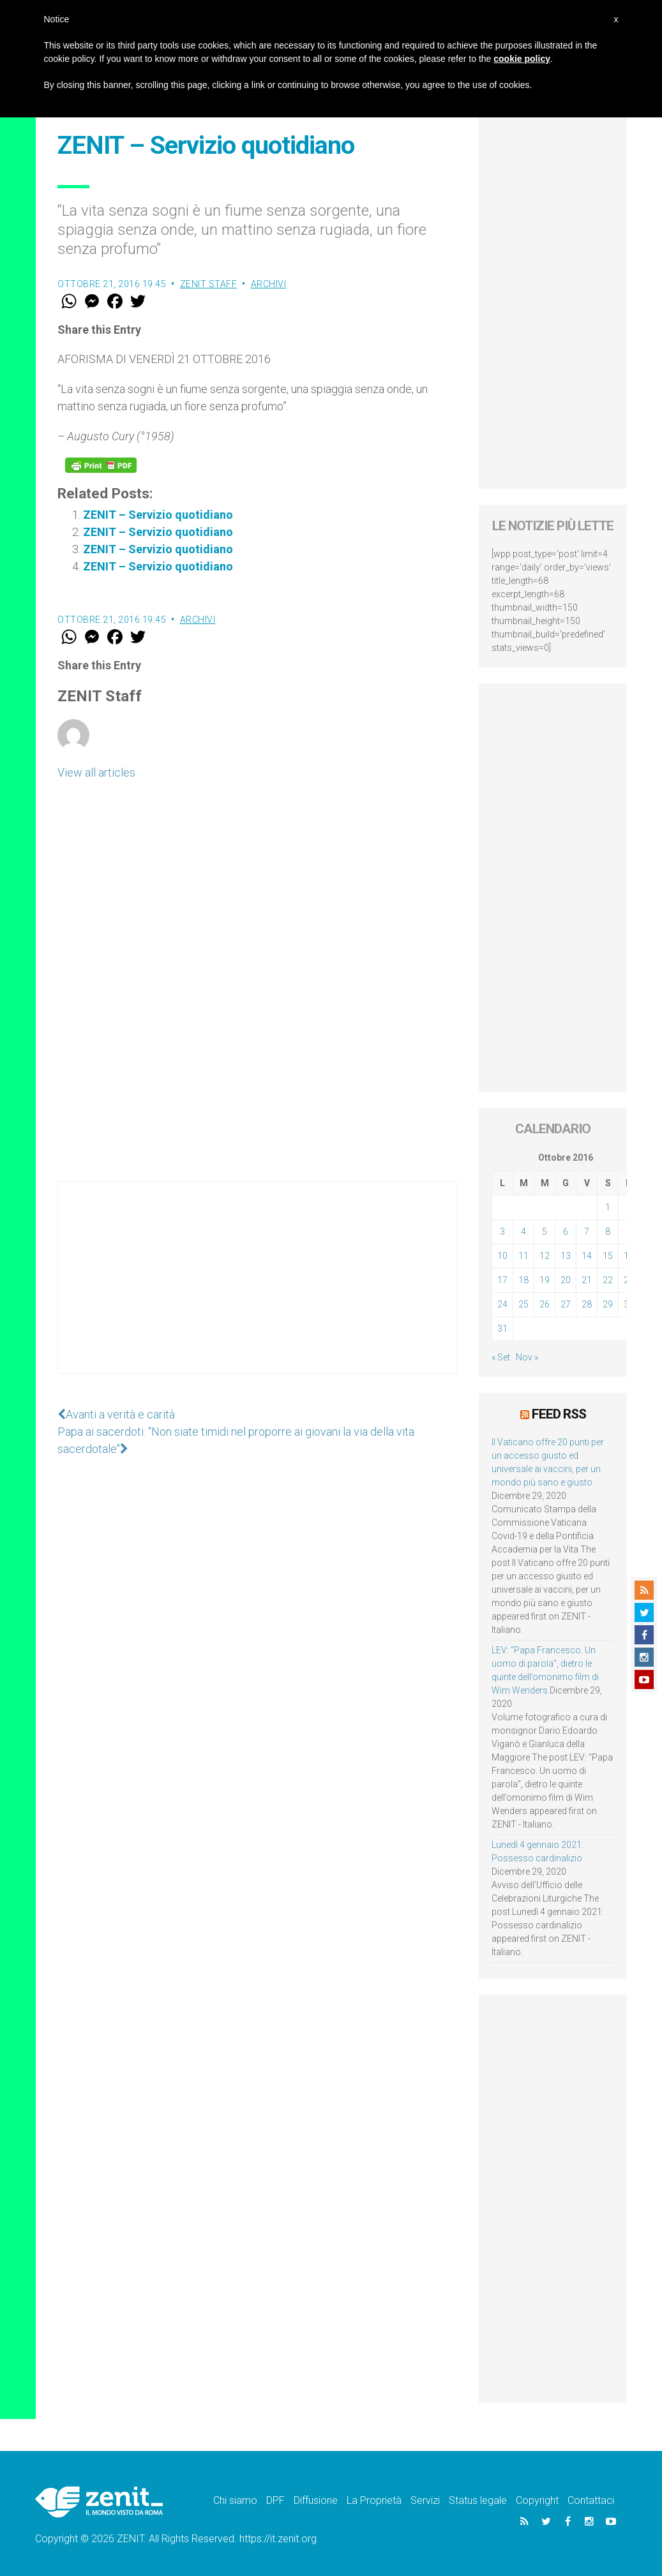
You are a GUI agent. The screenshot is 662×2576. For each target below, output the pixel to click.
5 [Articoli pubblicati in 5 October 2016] (544, 1231)
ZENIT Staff (208, 284)
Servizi (425, 2500)
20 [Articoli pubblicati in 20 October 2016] (565, 1280)
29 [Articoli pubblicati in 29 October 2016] (608, 1304)
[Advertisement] (257, 1290)
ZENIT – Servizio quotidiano (158, 514)
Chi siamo (235, 2500)
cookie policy (521, 59)
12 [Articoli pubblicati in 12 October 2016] (544, 1256)
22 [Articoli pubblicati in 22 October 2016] (608, 1280)
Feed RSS (559, 1414)
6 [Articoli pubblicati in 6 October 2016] (565, 1231)
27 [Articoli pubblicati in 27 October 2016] (565, 1304)
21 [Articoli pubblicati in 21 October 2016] (587, 1280)
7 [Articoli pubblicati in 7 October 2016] (586, 1231)
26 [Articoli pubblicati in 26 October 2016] (544, 1304)
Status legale (478, 2500)
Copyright (537, 2500)
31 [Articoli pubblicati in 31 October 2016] (502, 1328)
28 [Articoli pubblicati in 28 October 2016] (587, 1304)
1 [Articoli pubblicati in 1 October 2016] (607, 1207)
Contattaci (591, 2500)
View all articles (96, 772)
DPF (275, 2500)
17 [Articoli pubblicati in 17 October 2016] (502, 1280)
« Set (501, 1357)
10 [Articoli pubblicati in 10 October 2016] (502, 1256)
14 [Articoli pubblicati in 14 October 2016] (587, 1256)
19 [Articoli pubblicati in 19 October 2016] (544, 1280)
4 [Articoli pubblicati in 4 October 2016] (523, 1231)
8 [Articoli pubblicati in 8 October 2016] (607, 1231)
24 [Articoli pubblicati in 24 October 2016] (502, 1304)
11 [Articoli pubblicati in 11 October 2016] (523, 1256)
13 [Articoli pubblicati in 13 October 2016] (565, 1256)
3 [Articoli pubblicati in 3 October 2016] (502, 1231)
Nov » (527, 1357)
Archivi (269, 284)
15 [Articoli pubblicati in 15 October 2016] (608, 1256)
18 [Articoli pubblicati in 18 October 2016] (523, 1280)
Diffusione (316, 2500)
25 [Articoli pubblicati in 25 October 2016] (523, 1304)
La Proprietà (374, 2500)
